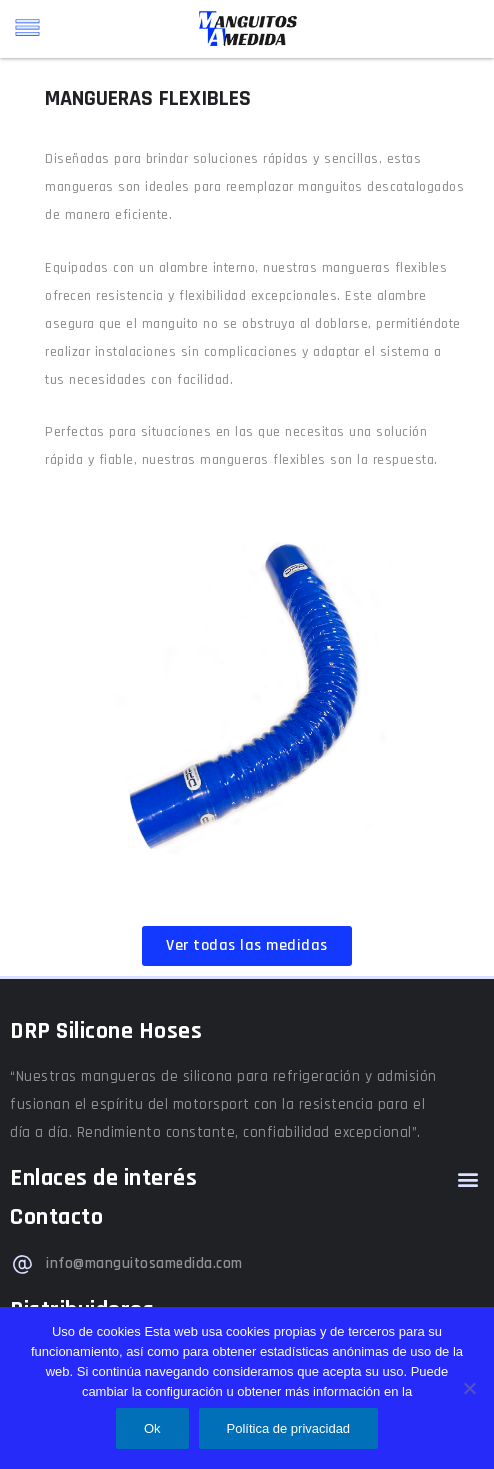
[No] (469, 1388)
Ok (152, 1428)
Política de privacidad (289, 1428)
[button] (467, 1178)
